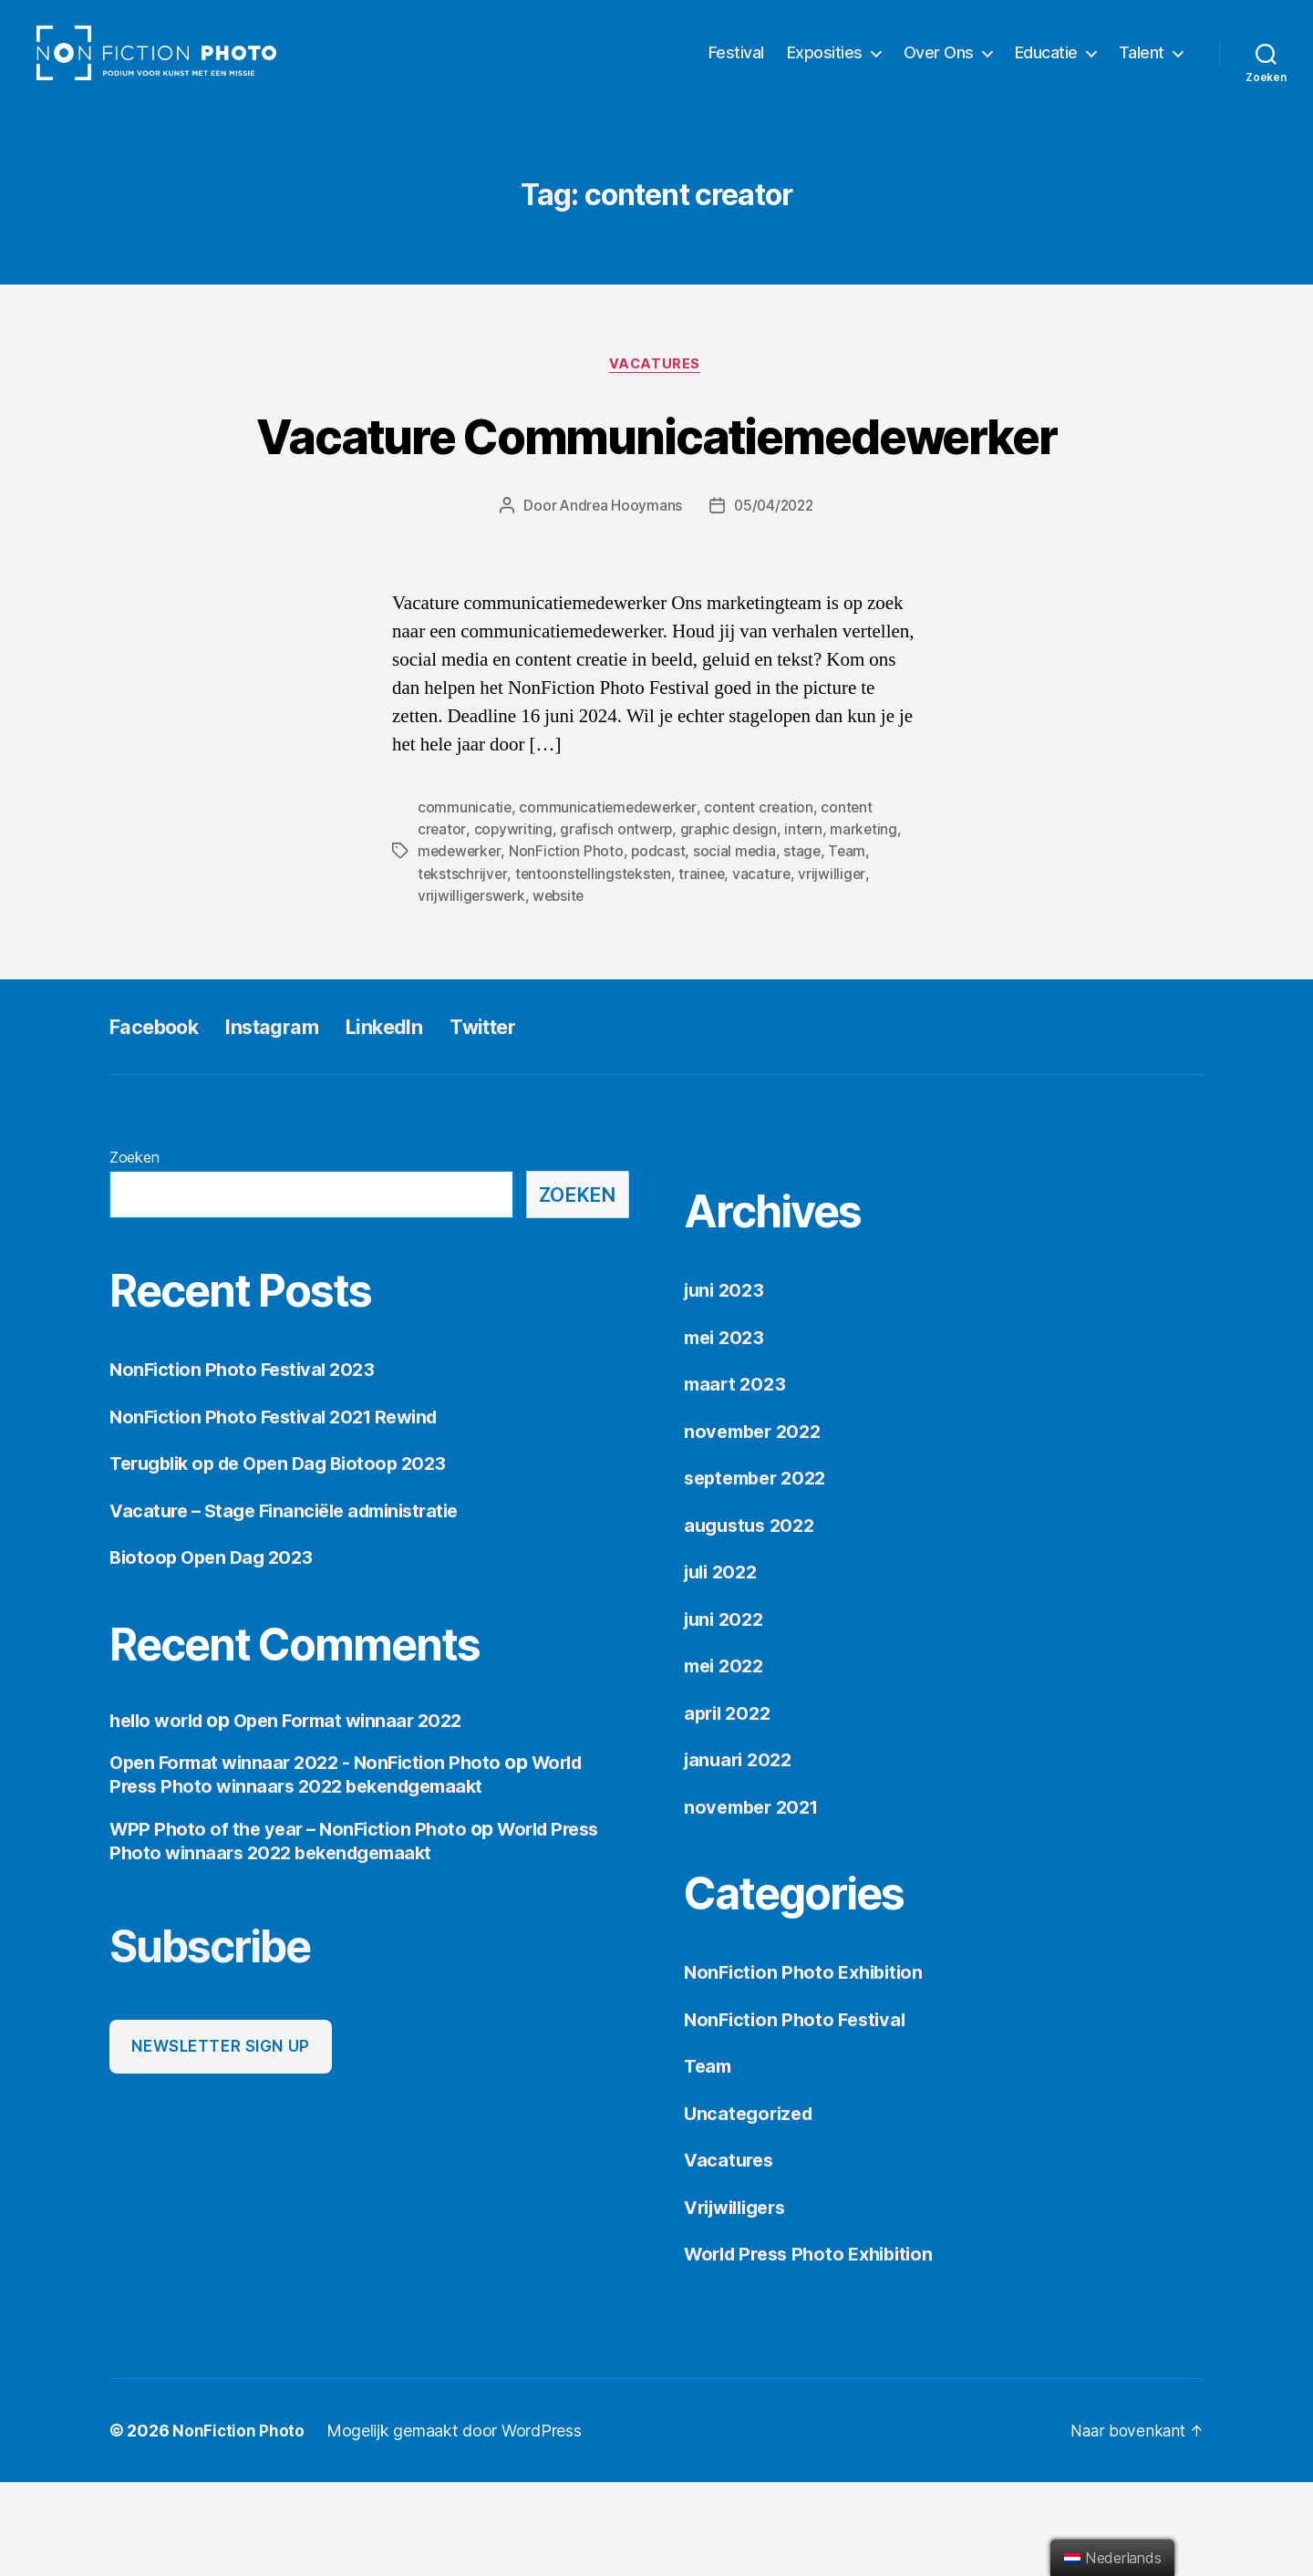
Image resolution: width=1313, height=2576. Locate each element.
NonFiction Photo (569, 946)
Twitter (517, 1121)
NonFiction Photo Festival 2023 (246, 1464)
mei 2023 (727, 1431)
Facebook (160, 1121)
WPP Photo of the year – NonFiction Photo (293, 1922)
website (561, 990)
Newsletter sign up (220, 2140)
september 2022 (760, 1572)
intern (808, 925)
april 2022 (730, 1806)
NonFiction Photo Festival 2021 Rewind (281, 1510)
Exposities (825, 66)
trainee (706, 968)
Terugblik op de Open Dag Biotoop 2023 (287, 1558)
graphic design (731, 925)
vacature (768, 968)
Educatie (1046, 66)
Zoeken (134, 1252)
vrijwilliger (839, 968)
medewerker (460, 946)
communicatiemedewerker (610, 903)
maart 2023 (737, 1478)
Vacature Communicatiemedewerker (656, 496)
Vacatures (656, 393)
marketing (869, 925)
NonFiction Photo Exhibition (809, 2066)
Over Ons (939, 66)
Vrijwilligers (741, 2301)
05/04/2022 (774, 602)
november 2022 (756, 1525)
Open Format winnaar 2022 (360, 1814)
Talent (1141, 66)
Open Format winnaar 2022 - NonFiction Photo (312, 1857)
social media (739, 946)
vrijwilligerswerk (472, 990)
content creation (764, 903)
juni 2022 (727, 1713)
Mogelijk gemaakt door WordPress (455, 2524)
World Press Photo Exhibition (816, 2348)
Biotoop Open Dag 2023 (215, 1651)
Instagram (290, 1121)
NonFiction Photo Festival (799, 2113)
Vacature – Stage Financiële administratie (293, 1604)
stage (807, 946)
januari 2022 (741, 1854)
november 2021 (755, 1900)
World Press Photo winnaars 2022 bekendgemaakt (355, 1869)
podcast (661, 946)
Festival (736, 66)
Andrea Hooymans (618, 602)
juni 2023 (727, 1384)
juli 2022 (724, 1666)
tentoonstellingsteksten (596, 968)
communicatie (465, 903)
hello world (159, 1814)
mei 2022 (727, 1760)
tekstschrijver (463, 968)
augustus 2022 (753, 1619)
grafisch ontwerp (618, 925)
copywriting (513, 925)
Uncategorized (752, 2207)
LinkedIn (411, 1121)
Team (852, 946)
